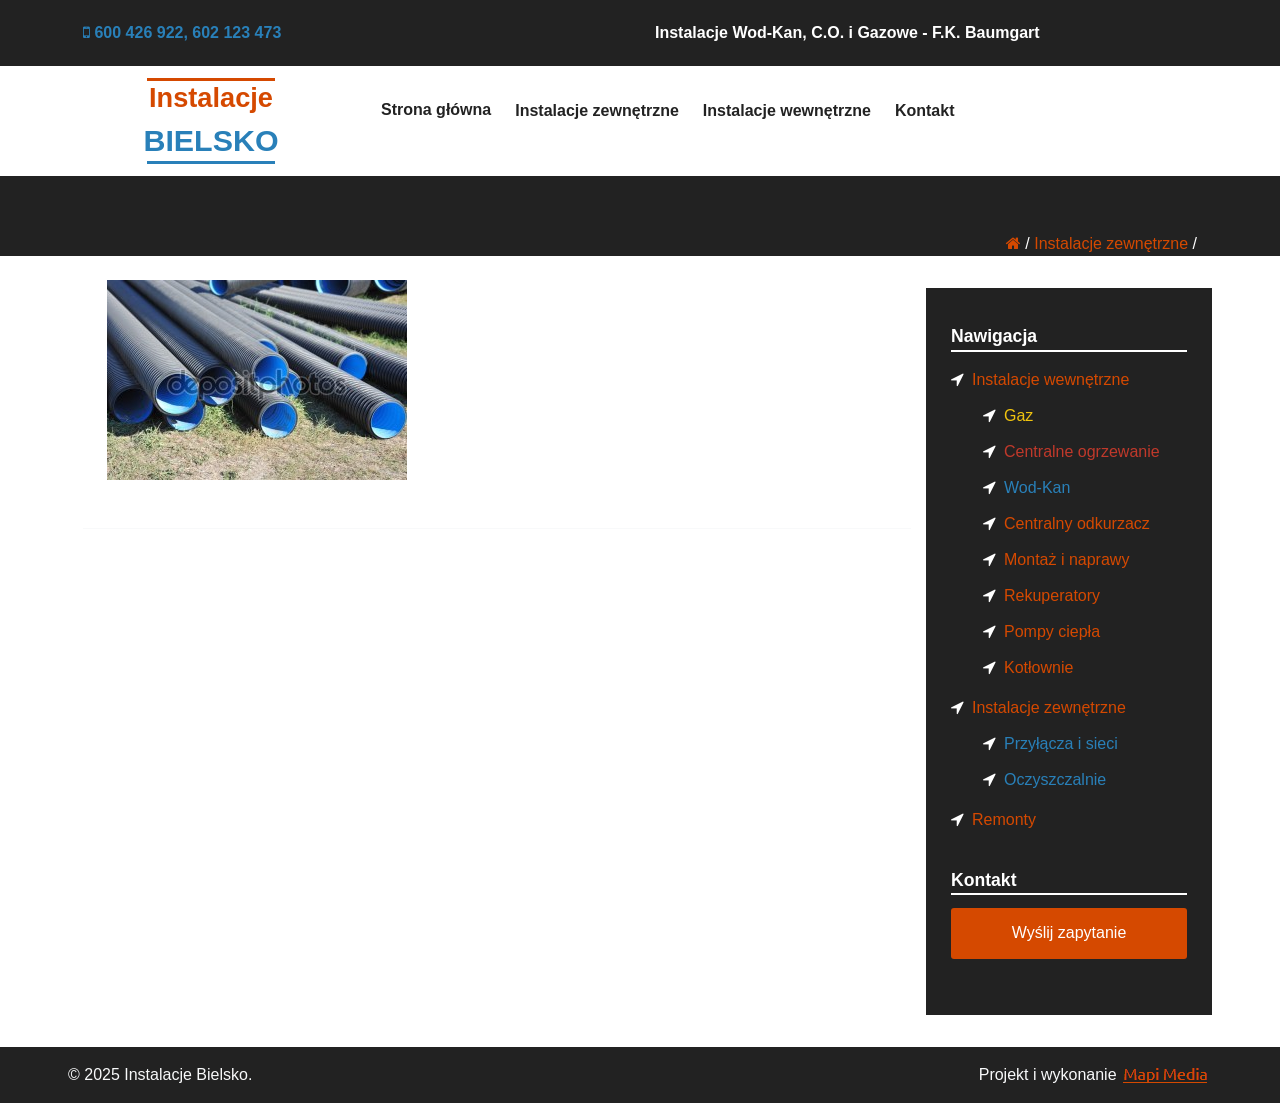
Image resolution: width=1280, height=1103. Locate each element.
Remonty (1004, 819)
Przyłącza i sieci (1061, 743)
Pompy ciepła (1052, 631)
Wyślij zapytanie (1069, 932)
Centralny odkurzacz (1077, 523)
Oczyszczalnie (1055, 779)
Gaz (1018, 415)
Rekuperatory (1052, 595)
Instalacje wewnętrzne (787, 110)
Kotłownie (1038, 667)
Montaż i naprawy (1066, 559)
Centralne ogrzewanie (1082, 451)
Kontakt (925, 110)
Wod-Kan (1037, 487)
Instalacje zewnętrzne (597, 110)
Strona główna (436, 109)
